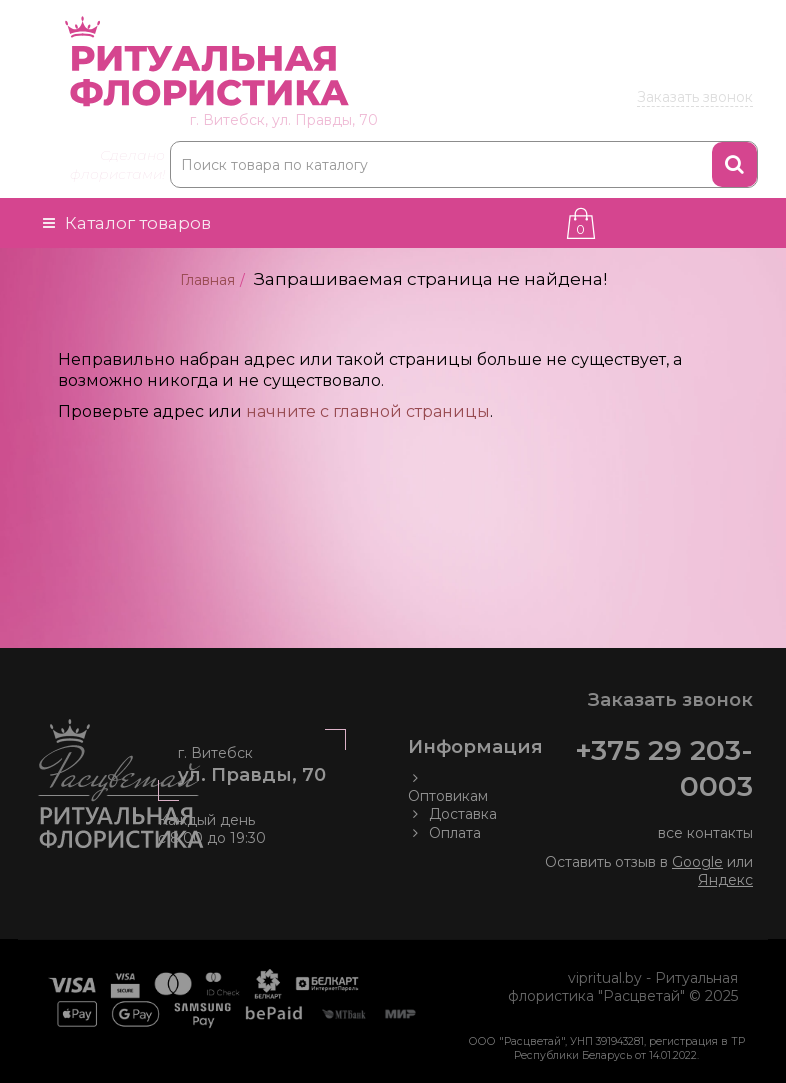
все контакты (705, 833)
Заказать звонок (695, 97)
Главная (207, 280)
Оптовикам (448, 787)
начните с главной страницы (368, 411)
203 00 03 (631, 67)
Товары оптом (693, 18)
